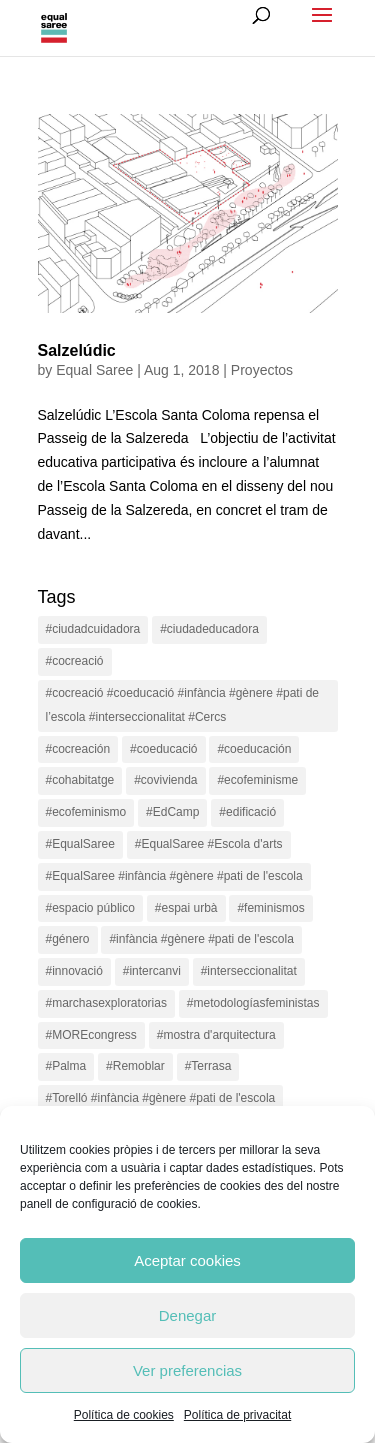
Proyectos (262, 370)
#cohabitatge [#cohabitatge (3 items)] (80, 780)
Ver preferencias (187, 1370)
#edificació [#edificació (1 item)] (247, 812)
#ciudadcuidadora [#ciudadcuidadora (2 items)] (93, 629)
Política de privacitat (237, 1415)
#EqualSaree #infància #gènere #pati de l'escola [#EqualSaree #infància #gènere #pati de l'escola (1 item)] (174, 876)
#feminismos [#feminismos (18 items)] (270, 908)
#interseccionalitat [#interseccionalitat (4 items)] (249, 971)
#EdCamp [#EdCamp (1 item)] (172, 812)
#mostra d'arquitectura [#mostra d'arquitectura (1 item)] (216, 1035)
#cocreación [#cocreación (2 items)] (78, 749)
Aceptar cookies (187, 1260)
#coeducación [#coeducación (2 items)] (254, 749)
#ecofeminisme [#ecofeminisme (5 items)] (257, 780)
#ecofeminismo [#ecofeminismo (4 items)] (86, 812)
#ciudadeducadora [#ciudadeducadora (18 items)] (209, 629)
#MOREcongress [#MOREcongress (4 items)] (91, 1035)
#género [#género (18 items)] (68, 939)
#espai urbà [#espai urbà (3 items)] (186, 908)
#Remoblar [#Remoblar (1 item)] (135, 1066)
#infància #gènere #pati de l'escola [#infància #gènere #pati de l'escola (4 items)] (201, 939)
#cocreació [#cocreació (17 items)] (75, 661)
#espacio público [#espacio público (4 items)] (90, 908)
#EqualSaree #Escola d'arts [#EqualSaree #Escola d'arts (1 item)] (209, 844)
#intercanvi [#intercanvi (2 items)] (152, 971)
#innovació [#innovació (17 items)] (74, 971)
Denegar (188, 1315)
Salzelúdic (77, 350)
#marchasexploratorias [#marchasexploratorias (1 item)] (106, 1003)
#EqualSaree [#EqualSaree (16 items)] (80, 844)
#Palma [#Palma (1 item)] (66, 1066)
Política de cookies (124, 1415)
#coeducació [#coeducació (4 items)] (163, 749)
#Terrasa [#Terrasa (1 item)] (208, 1066)
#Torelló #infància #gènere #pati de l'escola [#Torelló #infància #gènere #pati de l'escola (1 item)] (161, 1098)
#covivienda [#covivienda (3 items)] (165, 780)
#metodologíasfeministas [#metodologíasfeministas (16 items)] (253, 1003)
